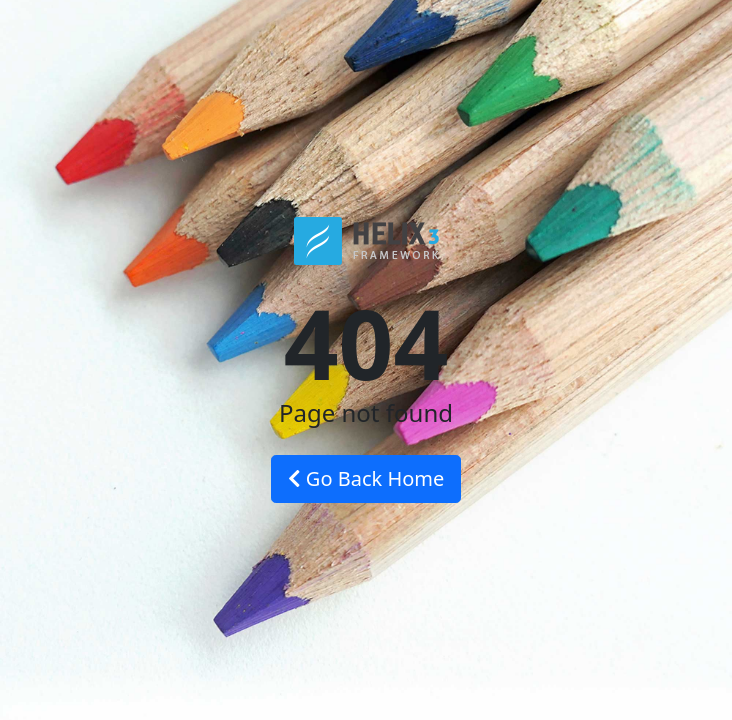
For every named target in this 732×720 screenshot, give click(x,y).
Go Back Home (366, 478)
